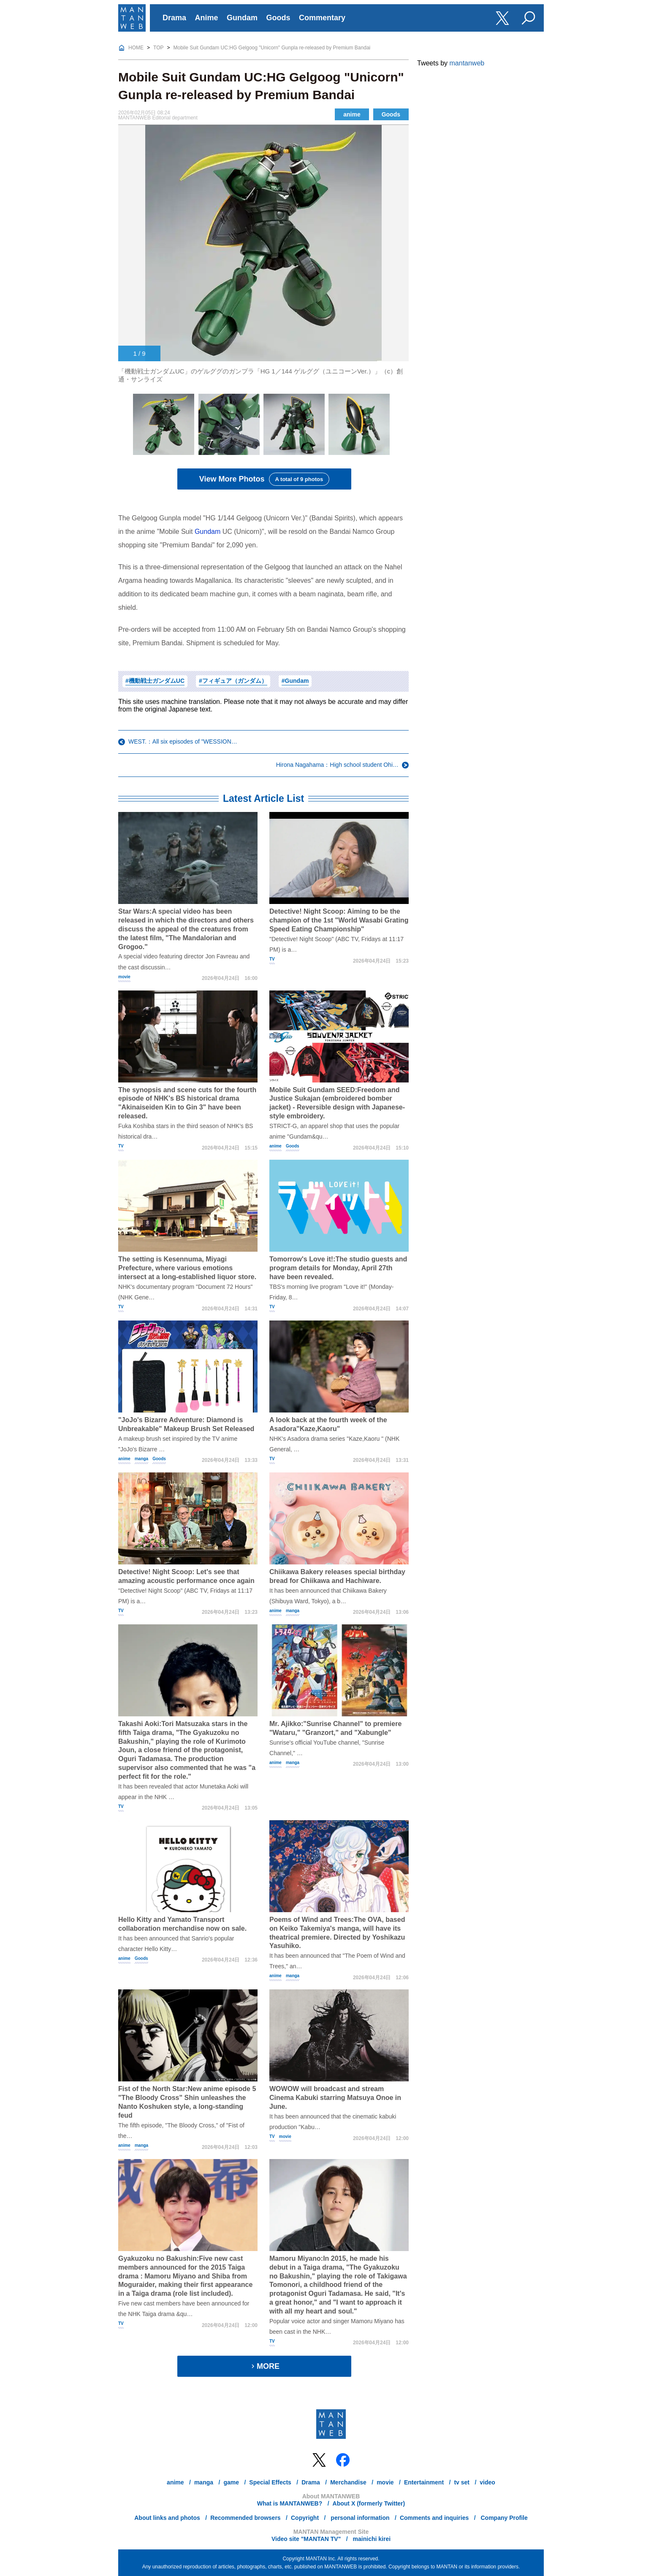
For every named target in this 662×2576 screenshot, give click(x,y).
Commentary (322, 18)
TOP (158, 48)
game (231, 2482)
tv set (461, 2482)
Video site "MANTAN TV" (306, 2538)
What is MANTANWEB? (290, 2503)
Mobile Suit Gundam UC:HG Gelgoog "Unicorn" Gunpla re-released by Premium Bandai (272, 48)
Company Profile (503, 2517)
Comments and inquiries (434, 2517)
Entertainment (424, 2482)
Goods (278, 18)
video (487, 2482)
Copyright (305, 2517)
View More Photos (264, 479)
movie (124, 976)
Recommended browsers (245, 2517)
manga (141, 1458)
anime (351, 114)
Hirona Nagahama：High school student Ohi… (337, 764)
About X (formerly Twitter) (369, 2503)
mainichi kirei (371, 2538)
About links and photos (167, 2517)
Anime (206, 18)
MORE (264, 2366)
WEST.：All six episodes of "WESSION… (182, 741)
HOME (136, 48)
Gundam (242, 18)
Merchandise (348, 2482)
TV (272, 959)
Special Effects (270, 2482)
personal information (359, 2517)
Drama (174, 18)
